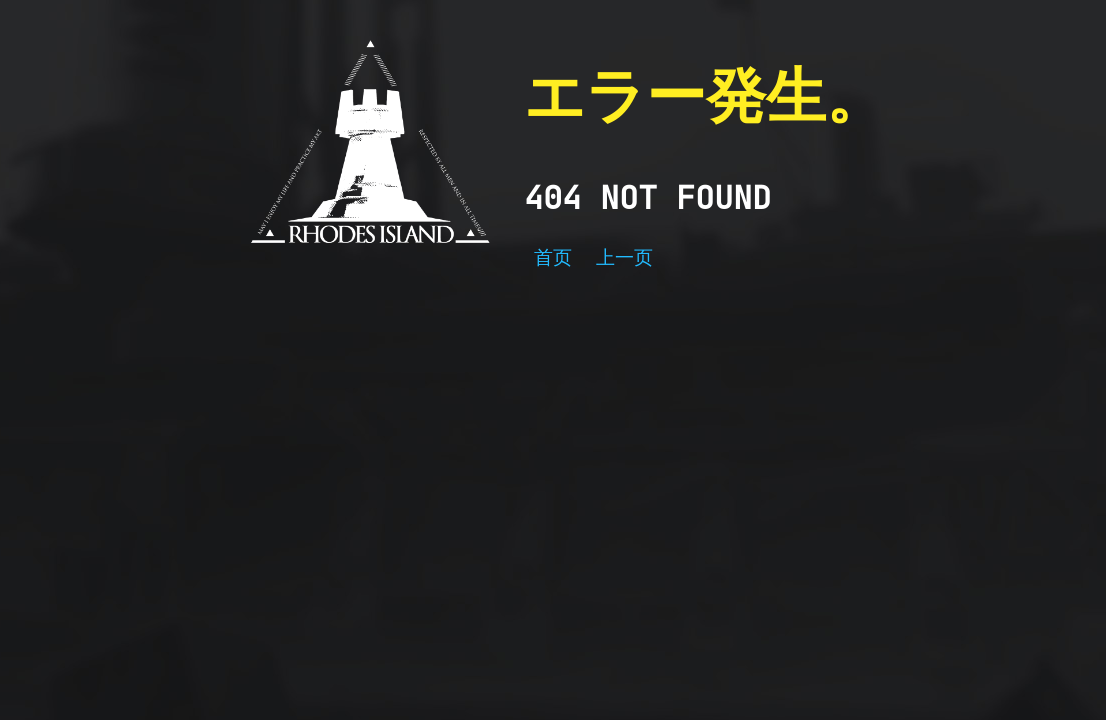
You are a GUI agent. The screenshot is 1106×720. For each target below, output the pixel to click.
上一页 (624, 257)
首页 (553, 257)
